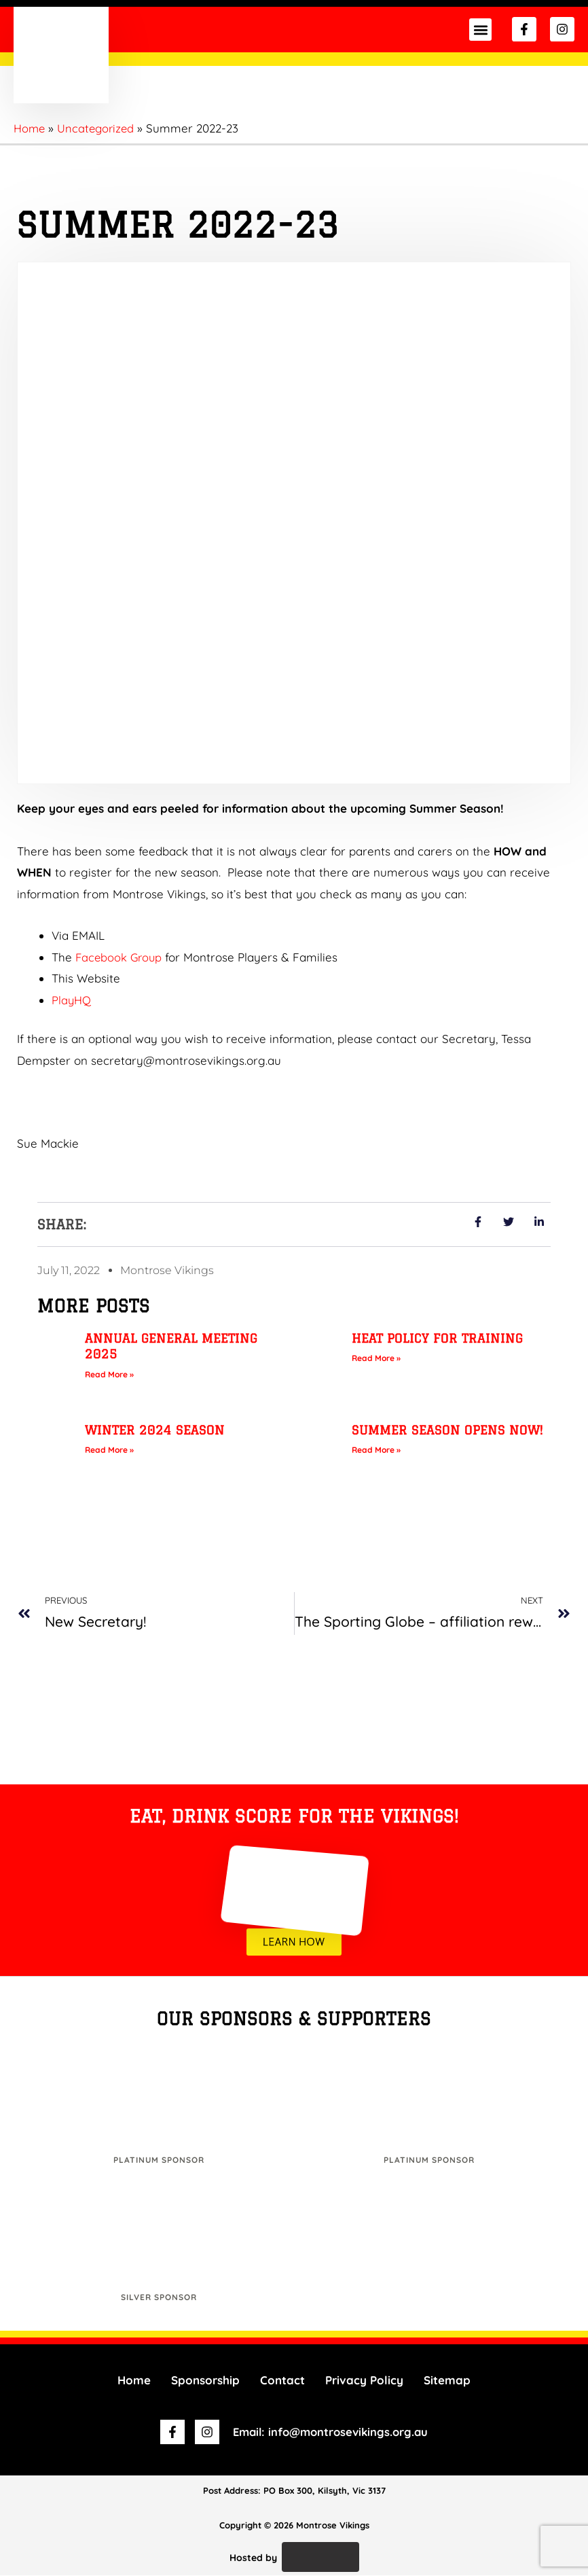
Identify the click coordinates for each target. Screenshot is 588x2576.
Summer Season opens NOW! (447, 1429)
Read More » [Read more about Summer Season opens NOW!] (376, 1450)
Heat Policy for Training (437, 1338)
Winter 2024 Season (155, 1429)
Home (134, 2381)
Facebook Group (120, 957)
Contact (282, 2381)
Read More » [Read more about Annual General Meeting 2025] (109, 1374)
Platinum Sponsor (158, 2160)
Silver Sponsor (159, 2298)
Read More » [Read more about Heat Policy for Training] (376, 1358)
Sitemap (447, 2381)
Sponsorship (205, 2381)
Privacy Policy (364, 2381)
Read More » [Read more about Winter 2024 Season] (109, 1450)
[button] (480, 29)
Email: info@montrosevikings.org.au (330, 2432)
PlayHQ (72, 1000)
